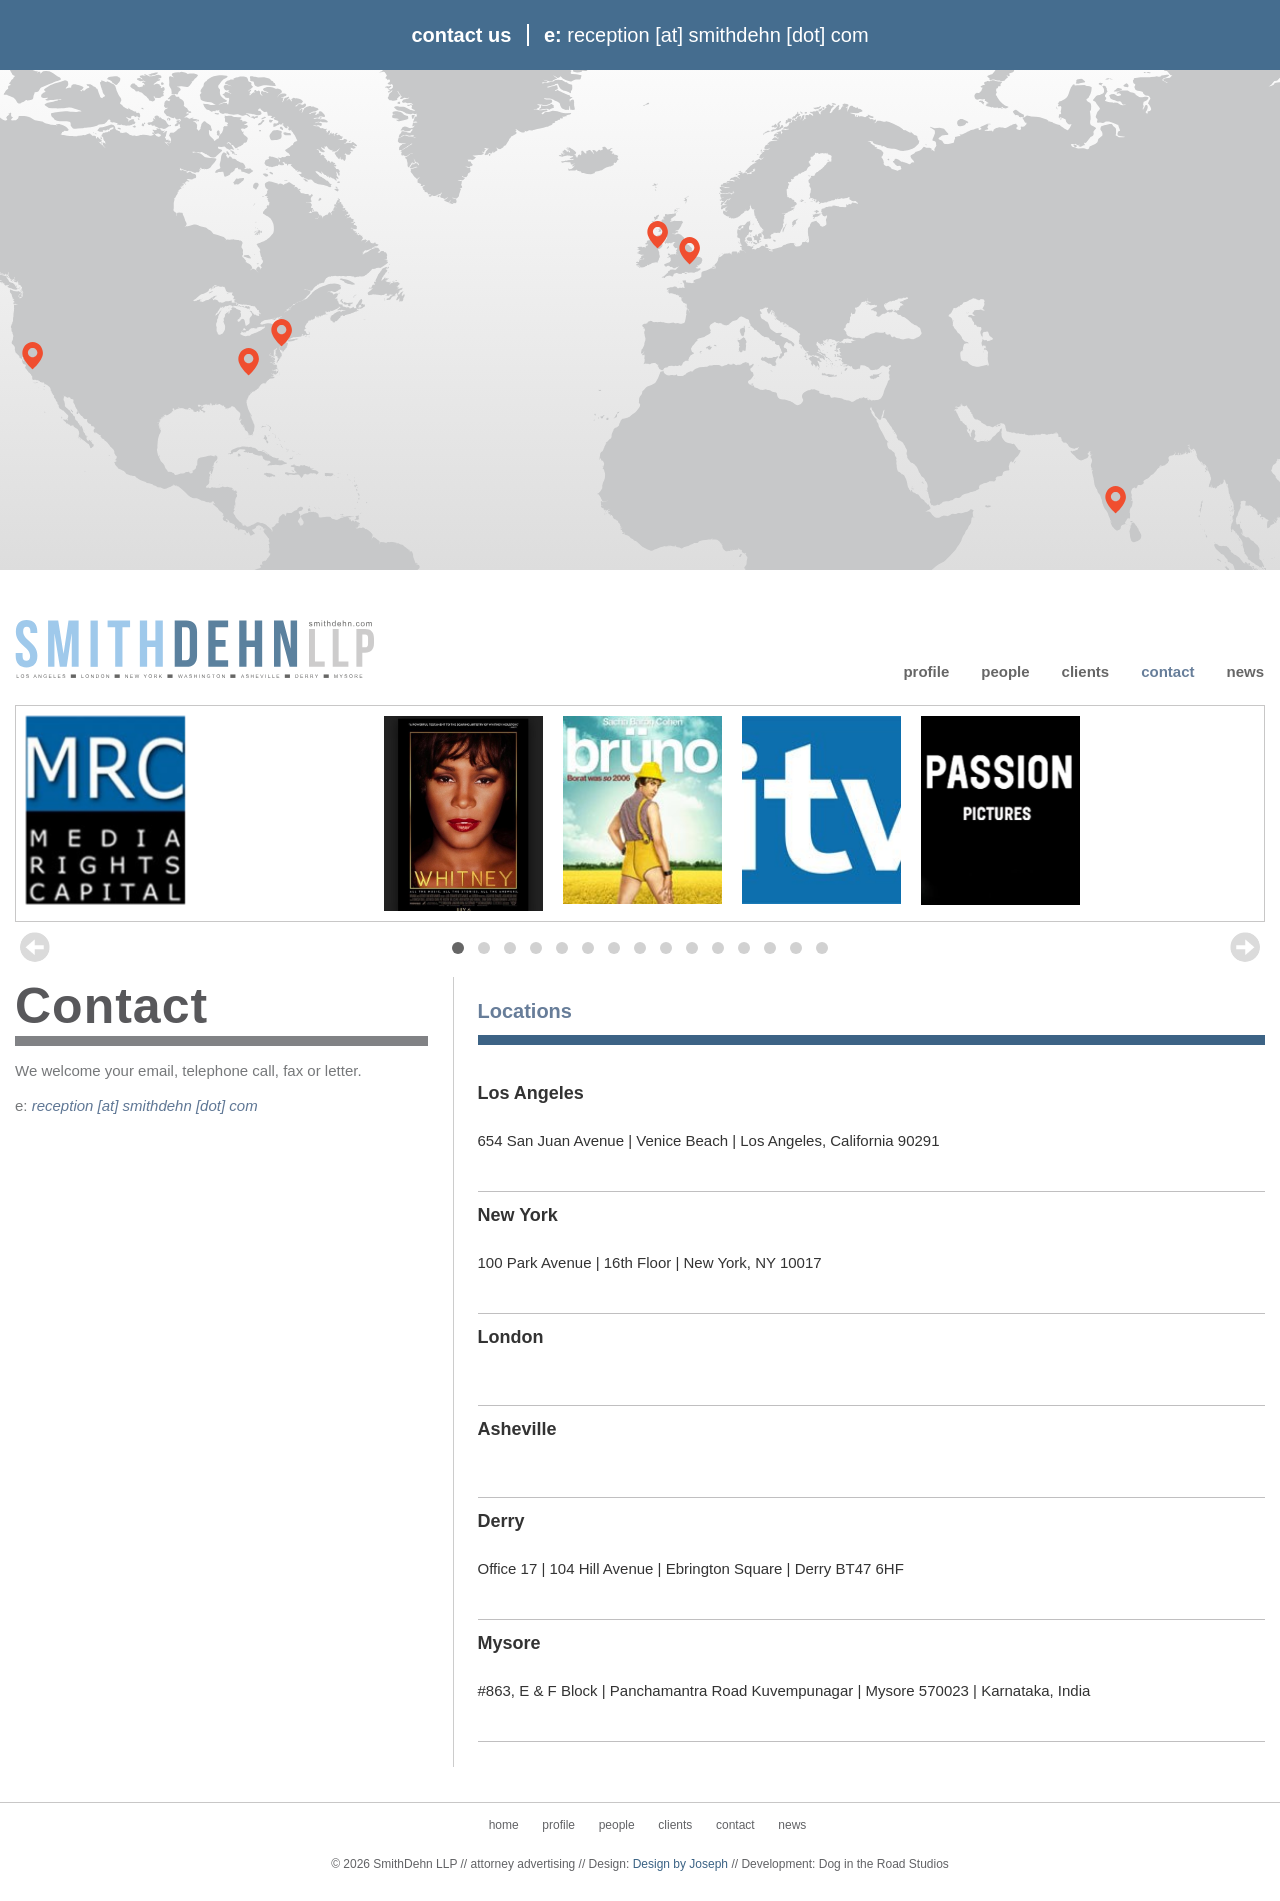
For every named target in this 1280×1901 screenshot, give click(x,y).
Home (504, 1825)
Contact (1167, 670)
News (1245, 670)
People (1005, 670)
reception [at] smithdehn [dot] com (145, 1105)
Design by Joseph (680, 1864)
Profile (926, 670)
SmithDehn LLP (195, 647)
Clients (1086, 670)
